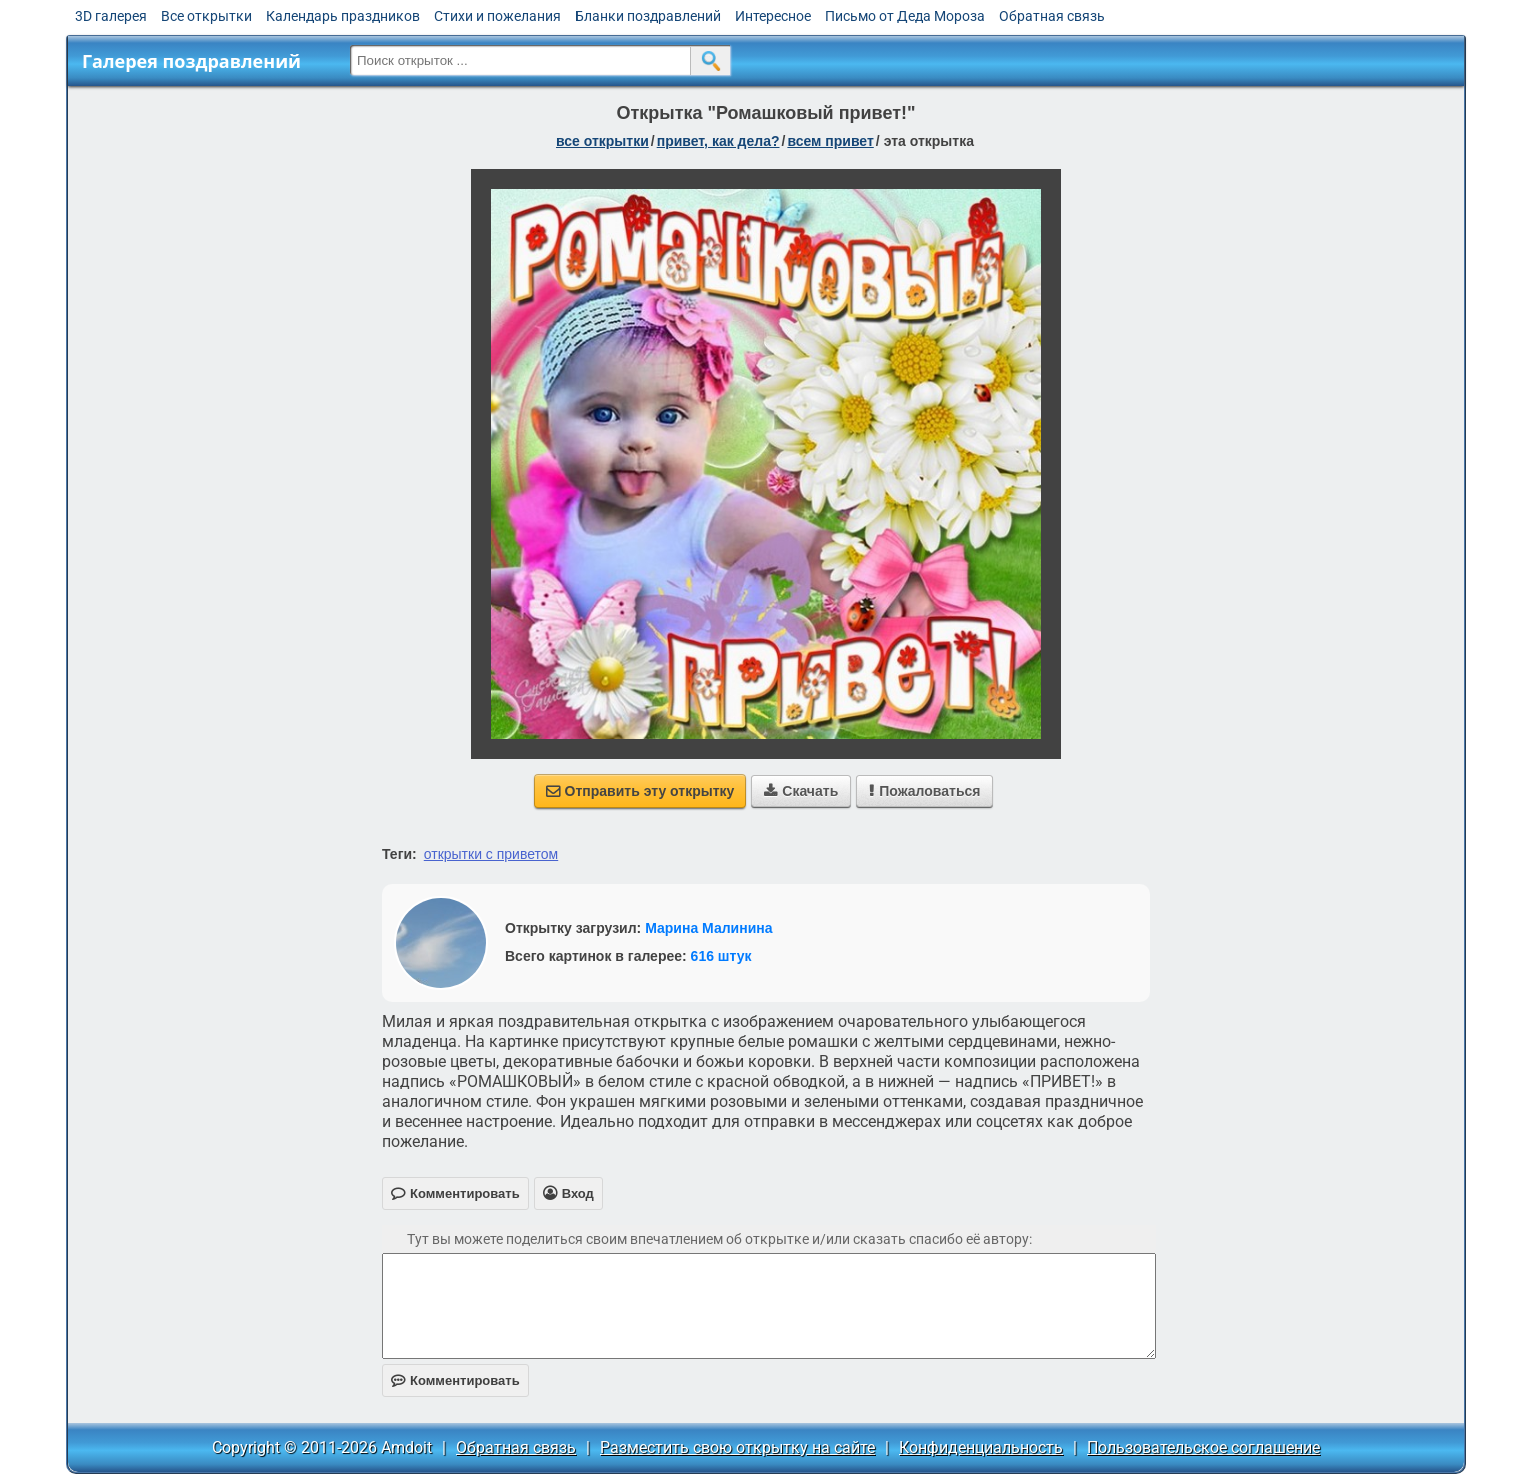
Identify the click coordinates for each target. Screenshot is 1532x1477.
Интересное (773, 16)
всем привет (830, 141)
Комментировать (455, 1380)
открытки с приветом (491, 854)
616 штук (721, 956)
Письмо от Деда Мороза (905, 16)
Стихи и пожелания (497, 16)
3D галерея (111, 16)
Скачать (801, 791)
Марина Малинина (708, 928)
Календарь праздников (343, 16)
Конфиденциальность (981, 1447)
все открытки (602, 141)
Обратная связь (1052, 16)
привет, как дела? (718, 141)
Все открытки (206, 16)
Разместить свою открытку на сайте (737, 1447)
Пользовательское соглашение (1203, 1447)
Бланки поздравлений (648, 16)
